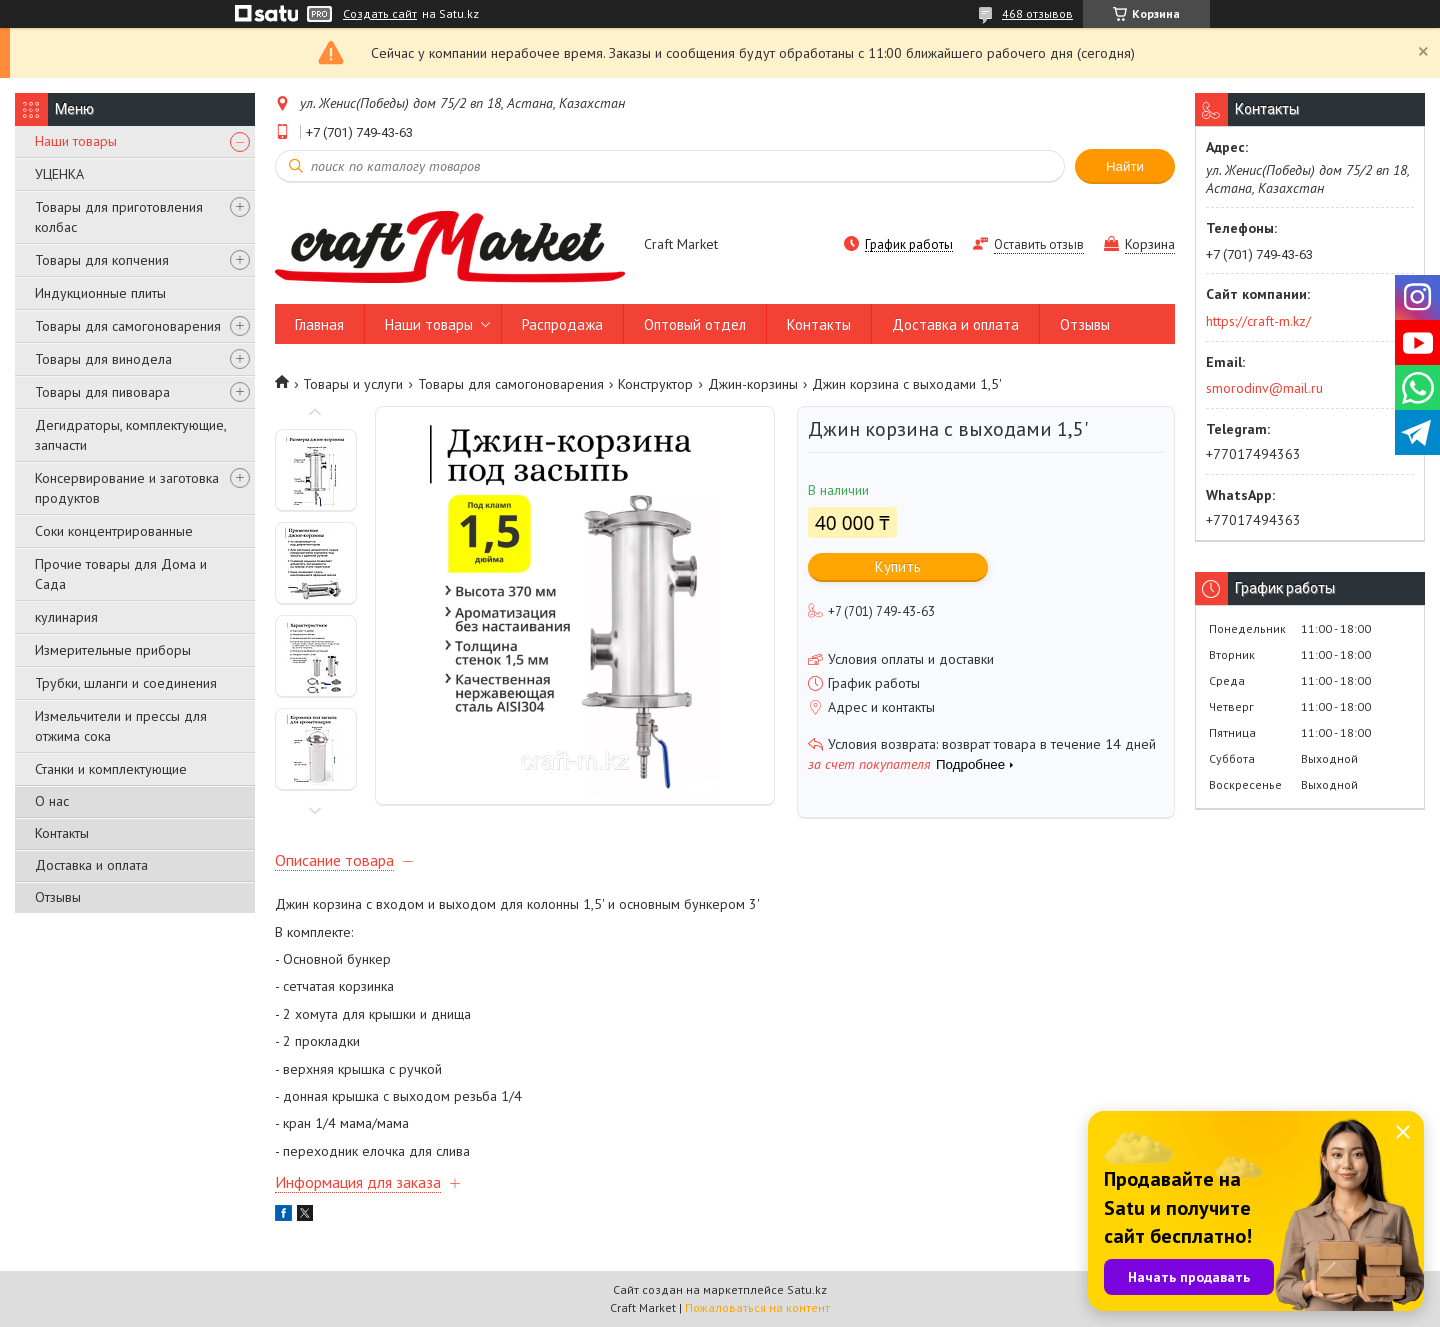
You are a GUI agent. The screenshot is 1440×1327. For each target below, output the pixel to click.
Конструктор (655, 384)
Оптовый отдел (695, 324)
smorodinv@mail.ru (1264, 388)
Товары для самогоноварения (128, 326)
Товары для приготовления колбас (119, 217)
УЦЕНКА (59, 174)
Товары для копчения (102, 260)
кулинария (66, 617)
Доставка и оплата (91, 865)
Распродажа (562, 324)
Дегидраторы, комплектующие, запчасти (130, 435)
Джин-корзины (753, 384)
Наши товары (76, 141)
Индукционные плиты (100, 293)
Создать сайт (380, 14)
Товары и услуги (353, 384)
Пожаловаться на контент (757, 1307)
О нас (52, 801)
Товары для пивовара (102, 392)
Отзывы (58, 897)
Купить (898, 566)
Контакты (62, 833)
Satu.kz (807, 1289)
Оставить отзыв (1039, 244)
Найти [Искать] (1125, 166)
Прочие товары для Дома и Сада (121, 574)
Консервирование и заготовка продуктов (127, 488)
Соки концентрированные (114, 531)
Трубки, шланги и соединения (126, 683)
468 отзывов (1037, 13)
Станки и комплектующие (111, 769)
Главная (319, 324)
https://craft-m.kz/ (1258, 321)
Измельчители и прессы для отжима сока (121, 726)
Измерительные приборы (113, 650)
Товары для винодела (103, 359)
